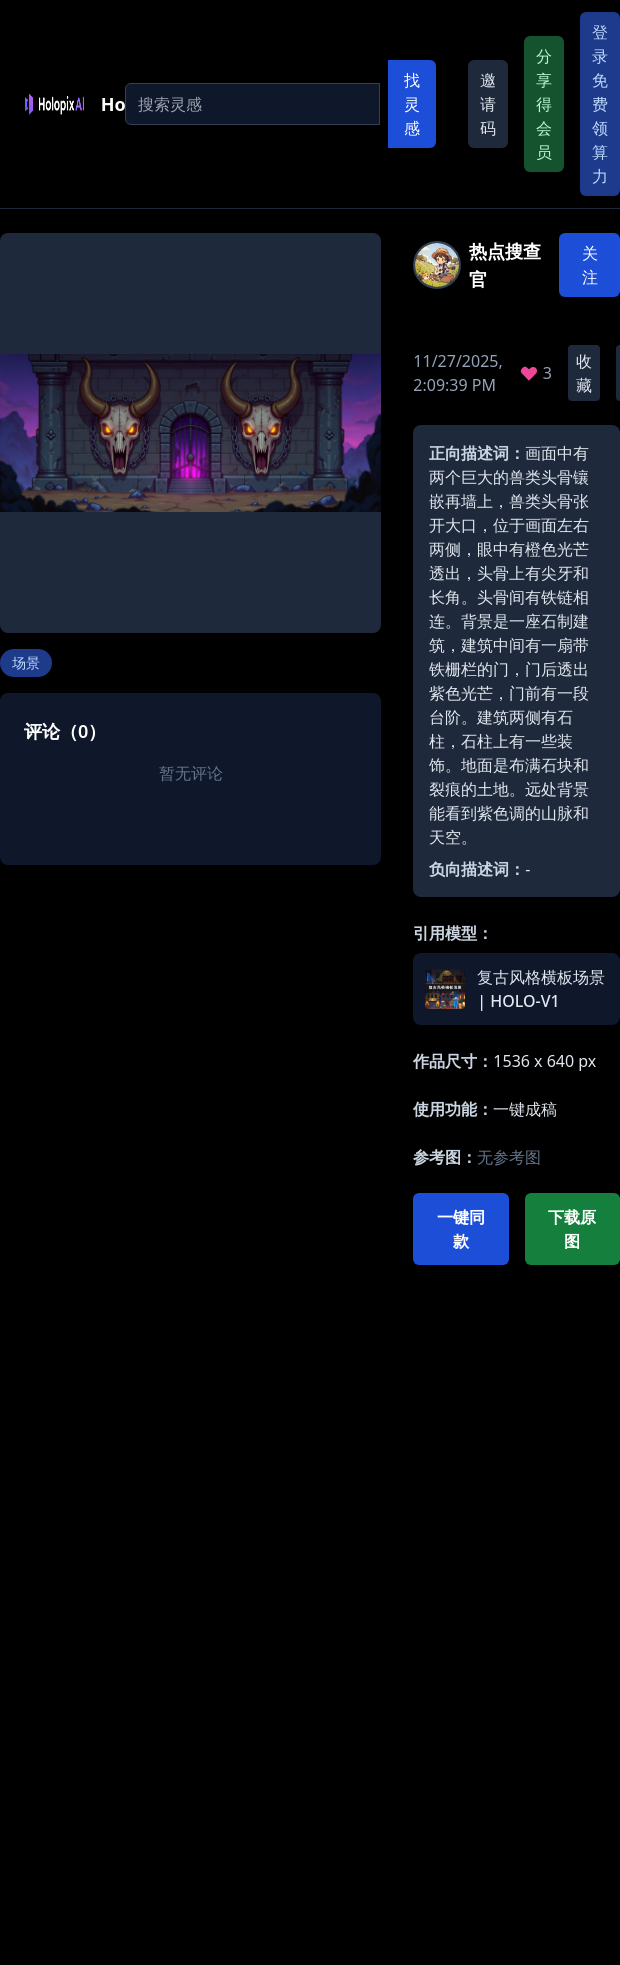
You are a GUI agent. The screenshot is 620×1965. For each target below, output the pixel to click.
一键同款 (461, 1229)
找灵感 (412, 104)
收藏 (584, 373)
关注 (590, 265)
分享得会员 (544, 104)
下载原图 (572, 1229)
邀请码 (488, 104)
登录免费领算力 (600, 104)
